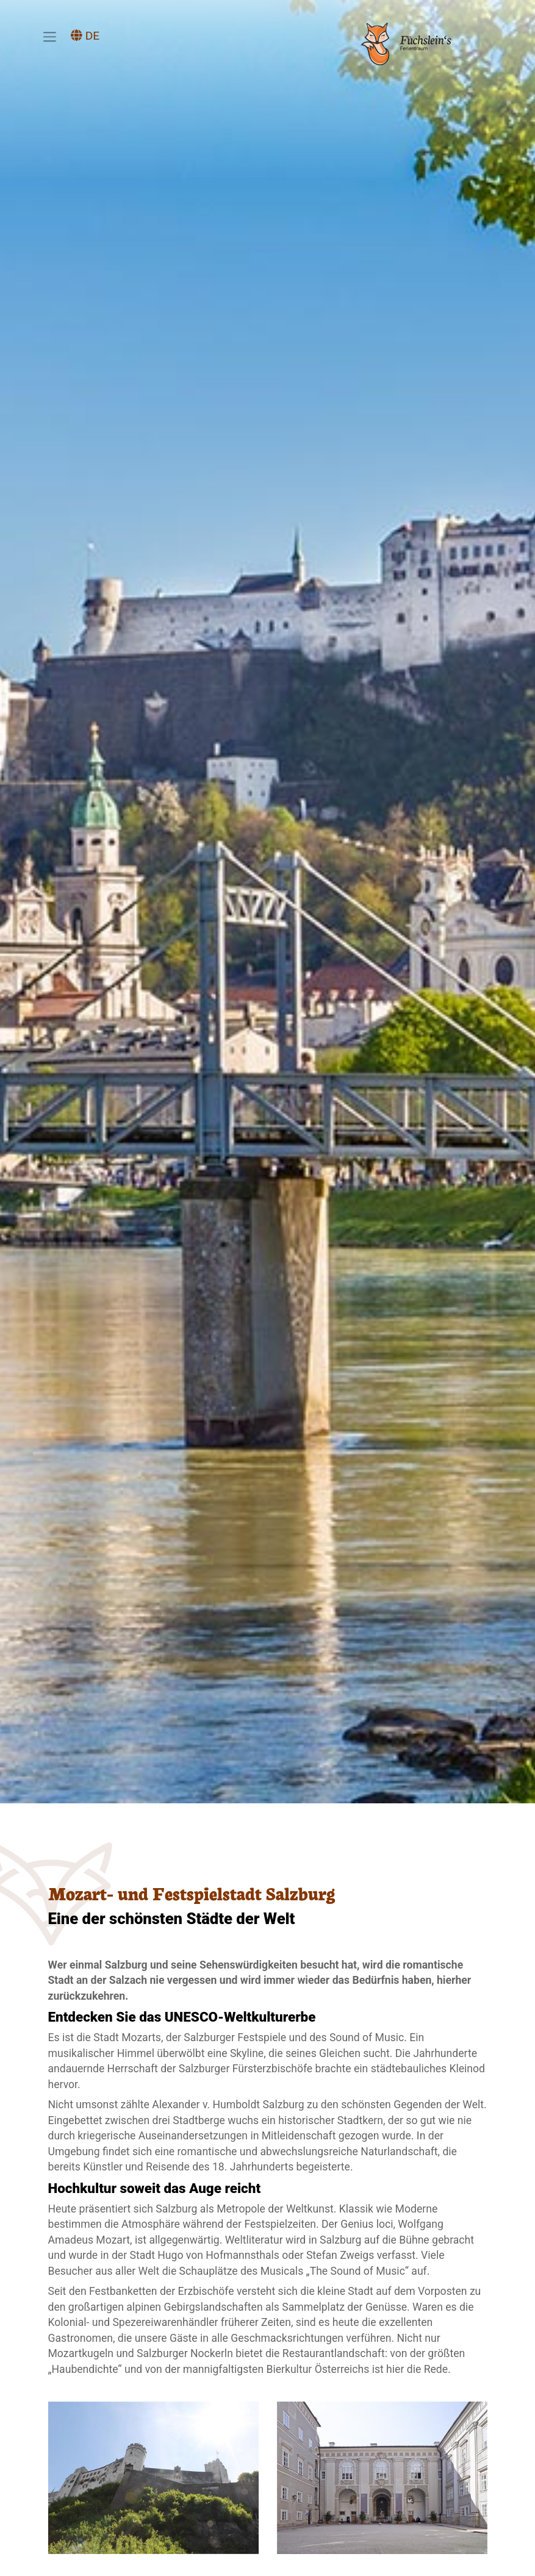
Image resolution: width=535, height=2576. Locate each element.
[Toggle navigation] (49, 36)
